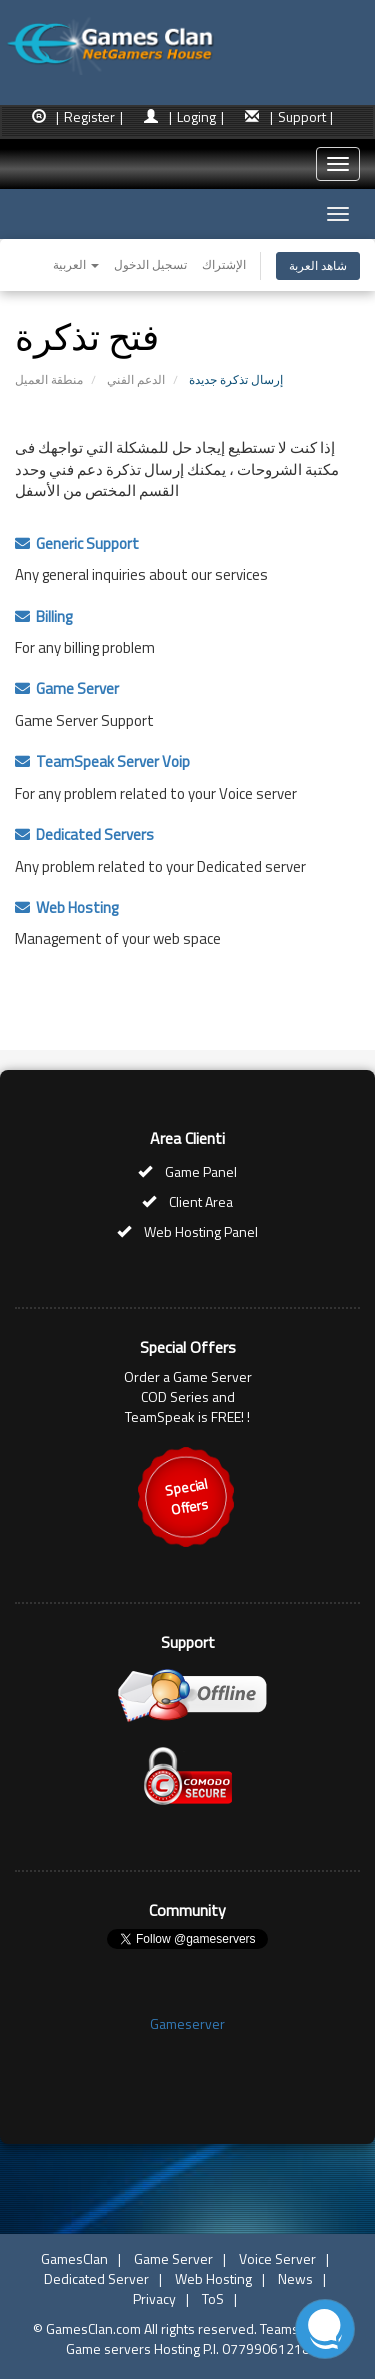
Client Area (201, 1201)
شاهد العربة (318, 265)
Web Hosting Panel (201, 1231)
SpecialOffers (186, 1496)
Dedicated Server (96, 2278)
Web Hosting (66, 907)
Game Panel (201, 1171)
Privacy (154, 2298)
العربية (76, 264)
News (295, 2278)
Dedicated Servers (84, 834)
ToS (213, 2298)
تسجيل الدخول (150, 264)
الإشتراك (224, 264)
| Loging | (196, 116)
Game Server (67, 688)
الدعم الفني (136, 379)
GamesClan (74, 2258)
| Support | (302, 116)
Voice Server (277, 2258)
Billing (43, 616)
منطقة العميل (49, 379)
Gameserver (187, 2023)
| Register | (89, 116)
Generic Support (77, 543)
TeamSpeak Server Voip (102, 761)
